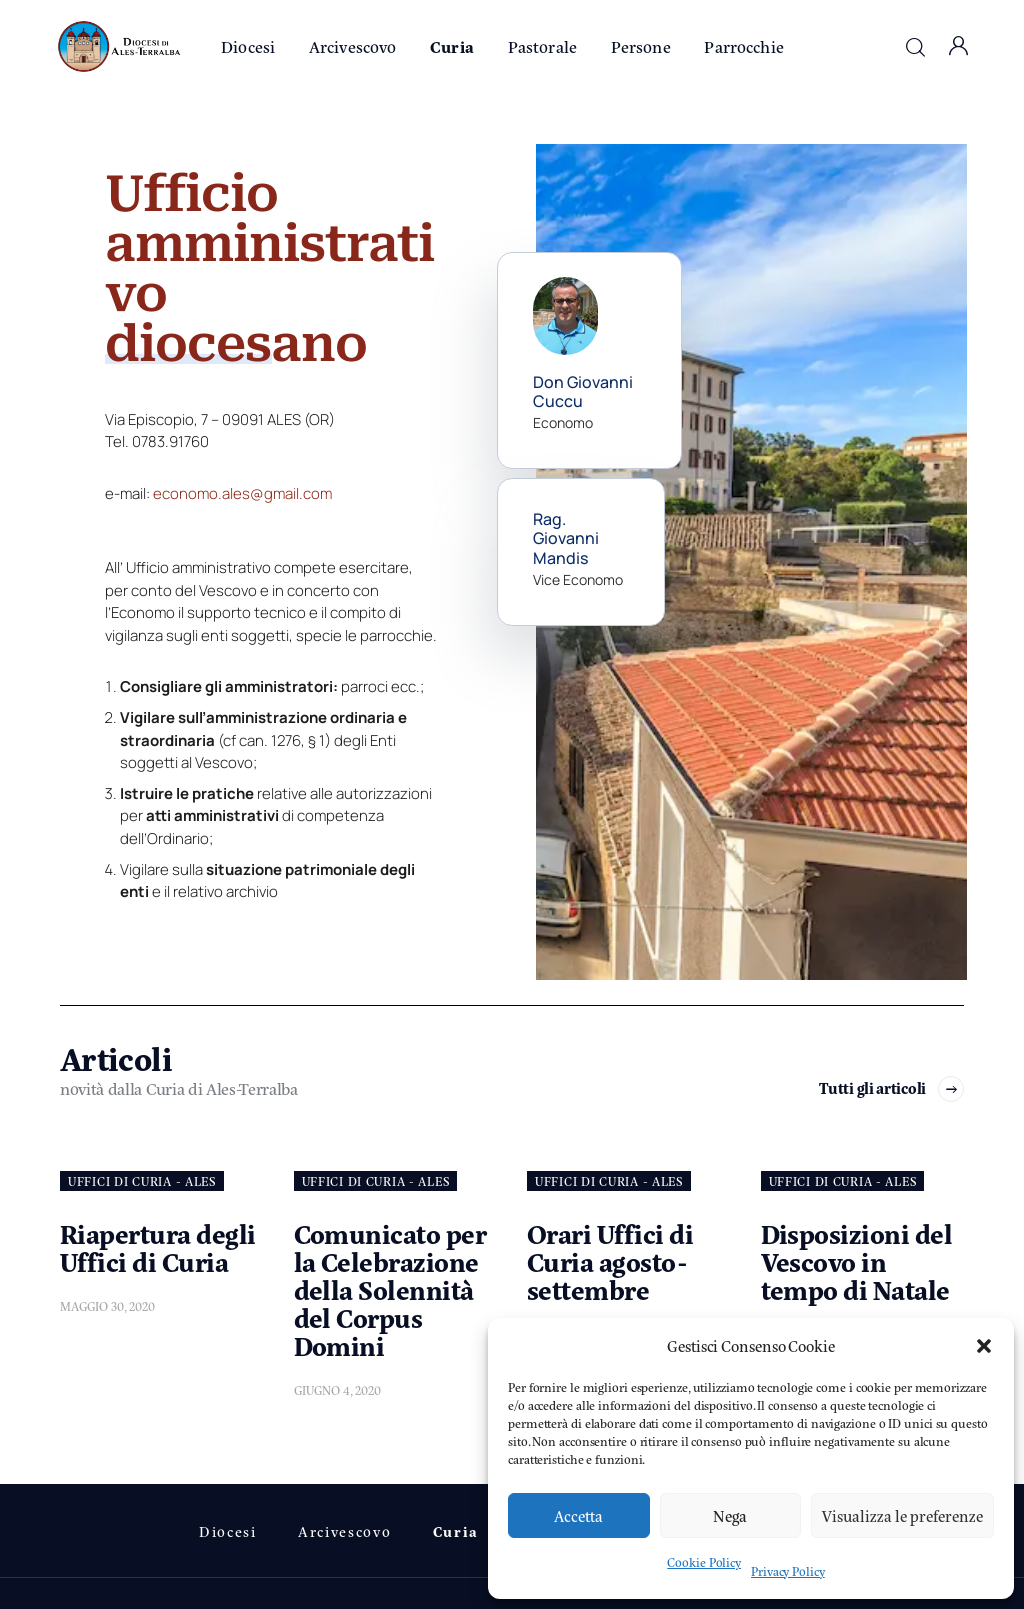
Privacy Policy (788, 1571)
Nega (730, 1515)
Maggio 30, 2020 (107, 1306)
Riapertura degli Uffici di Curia (158, 1246)
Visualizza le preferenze (902, 1515)
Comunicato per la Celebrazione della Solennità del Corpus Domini (390, 1288)
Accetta (578, 1515)
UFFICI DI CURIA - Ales (142, 1181)
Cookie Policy (704, 1562)
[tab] (271, 719)
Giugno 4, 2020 (337, 1390)
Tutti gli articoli (872, 1088)
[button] (984, 1346)
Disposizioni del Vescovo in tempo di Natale (857, 1260)
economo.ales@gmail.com (242, 493)
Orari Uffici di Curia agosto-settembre (610, 1260)
